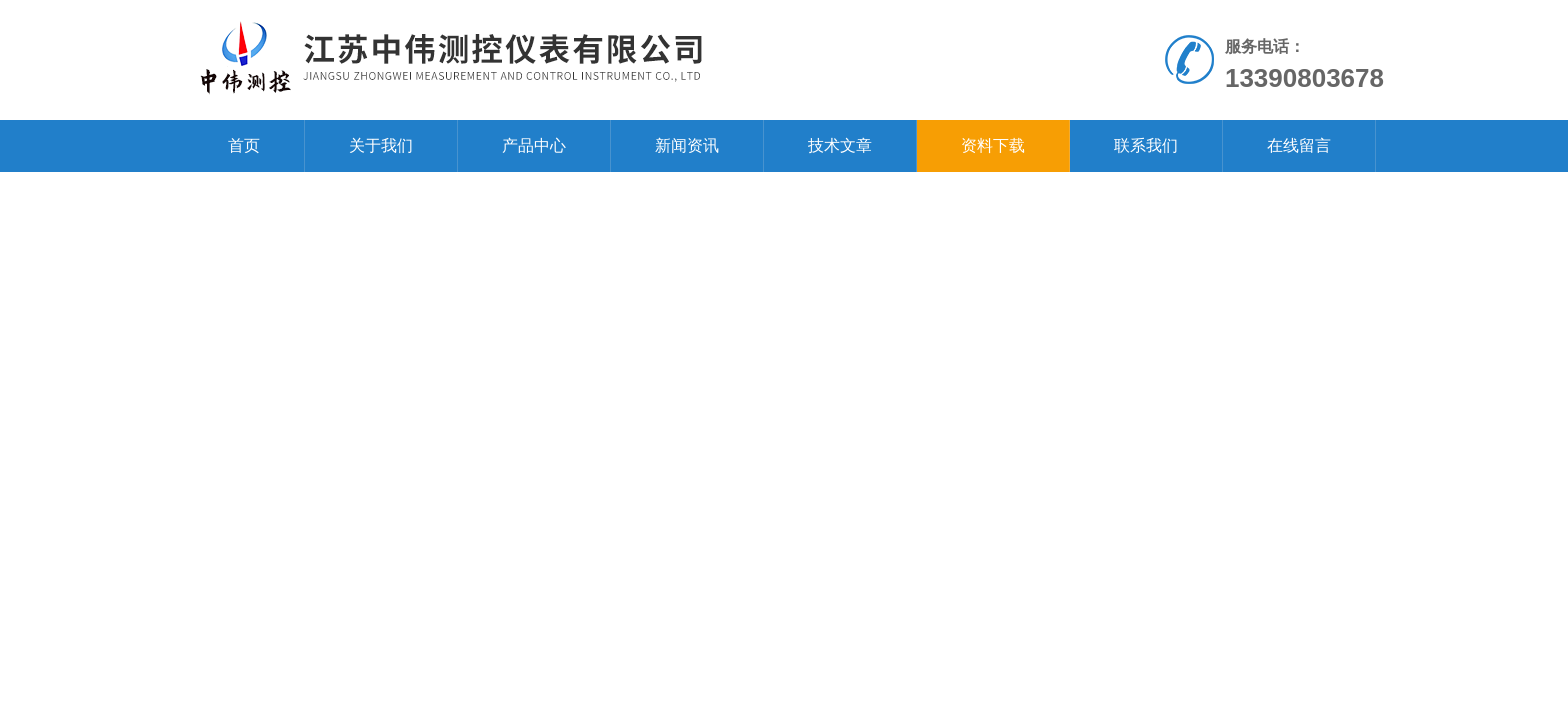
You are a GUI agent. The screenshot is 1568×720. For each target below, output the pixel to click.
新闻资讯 (687, 145)
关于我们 (381, 145)
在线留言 (1299, 145)
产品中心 (534, 145)
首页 (244, 145)
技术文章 (840, 145)
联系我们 (1146, 145)
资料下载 (993, 145)
